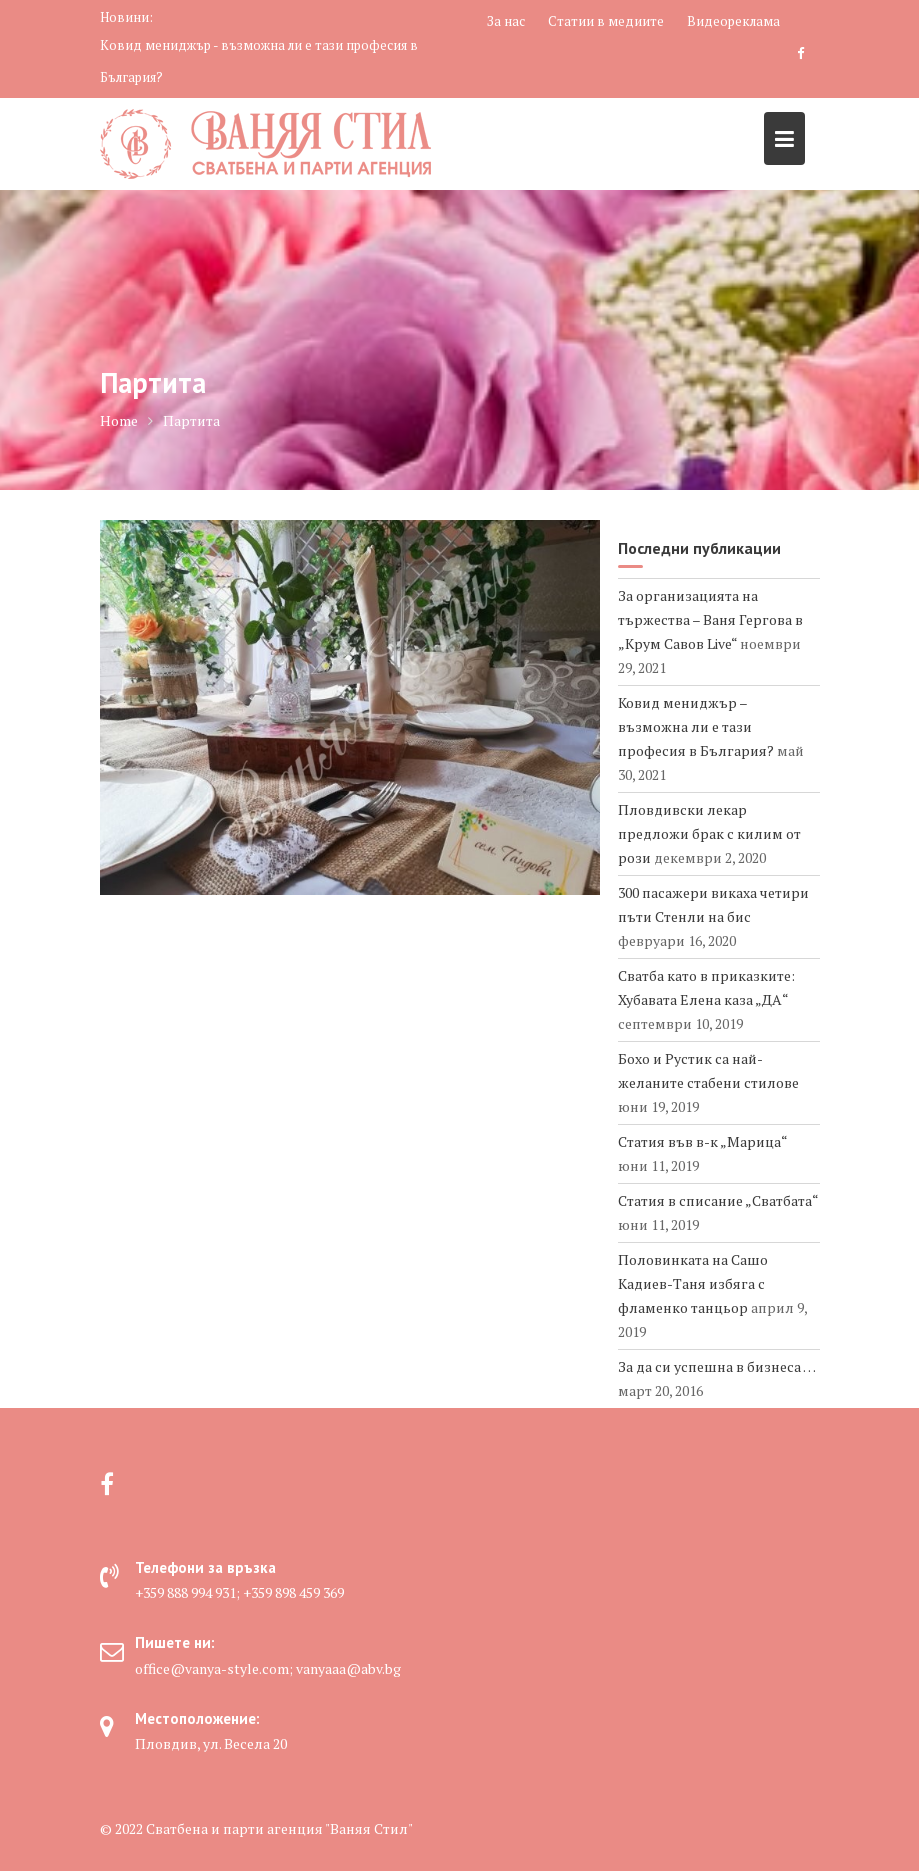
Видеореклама (733, 21)
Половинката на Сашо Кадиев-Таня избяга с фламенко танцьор (693, 1283)
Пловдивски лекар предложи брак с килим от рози (709, 833)
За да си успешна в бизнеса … (716, 1366)
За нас (506, 21)
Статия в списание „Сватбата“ (718, 1200)
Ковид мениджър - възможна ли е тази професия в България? (259, 61)
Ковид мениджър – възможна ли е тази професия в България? (696, 726)
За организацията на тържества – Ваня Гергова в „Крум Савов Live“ (710, 619)
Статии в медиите (606, 21)
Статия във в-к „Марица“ (702, 1141)
